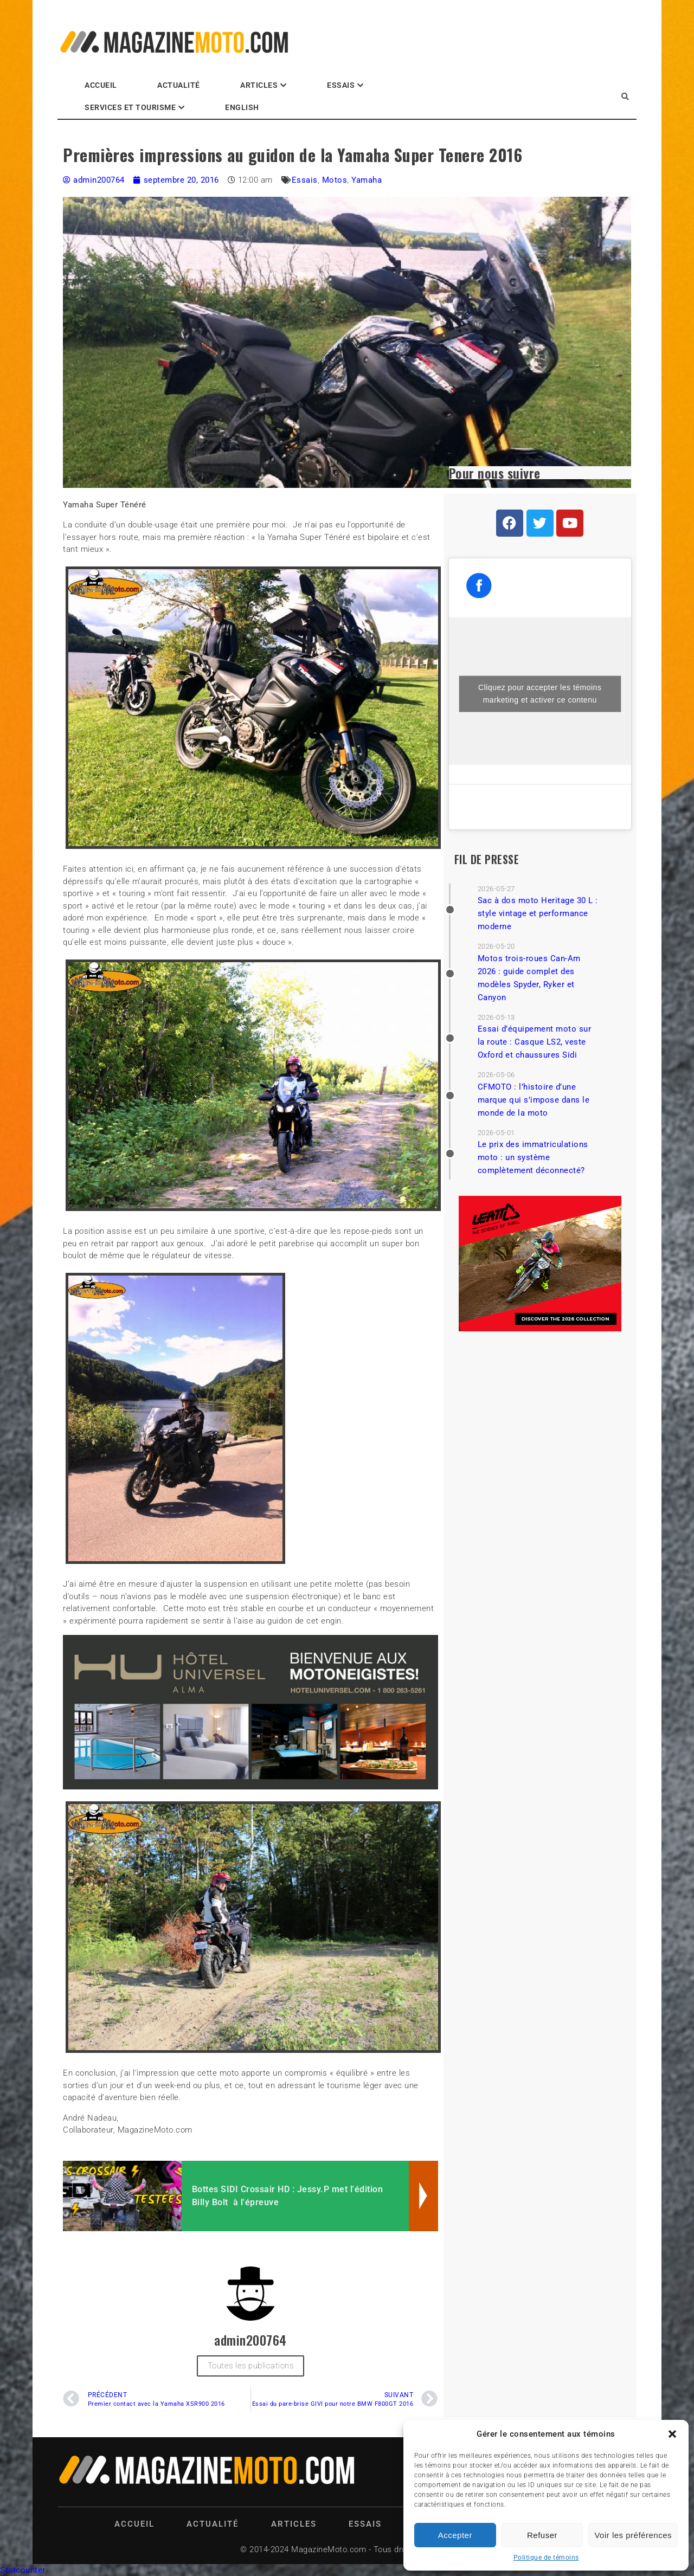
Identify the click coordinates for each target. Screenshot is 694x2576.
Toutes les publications (251, 2366)
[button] (672, 2434)
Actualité (178, 85)
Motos (335, 180)
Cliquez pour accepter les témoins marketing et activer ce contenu (539, 693)
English (242, 107)
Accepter (455, 2535)
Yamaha (366, 180)
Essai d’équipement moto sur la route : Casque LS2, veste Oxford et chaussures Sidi (535, 1042)
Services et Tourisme (130, 107)
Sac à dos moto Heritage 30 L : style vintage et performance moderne (538, 913)
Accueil (101, 85)
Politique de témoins (546, 2557)
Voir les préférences (633, 2535)
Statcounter (23, 2570)
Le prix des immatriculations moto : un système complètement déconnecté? (533, 1157)
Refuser (542, 2535)
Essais (341, 85)
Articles (259, 85)
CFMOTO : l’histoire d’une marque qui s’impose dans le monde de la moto (534, 1100)
